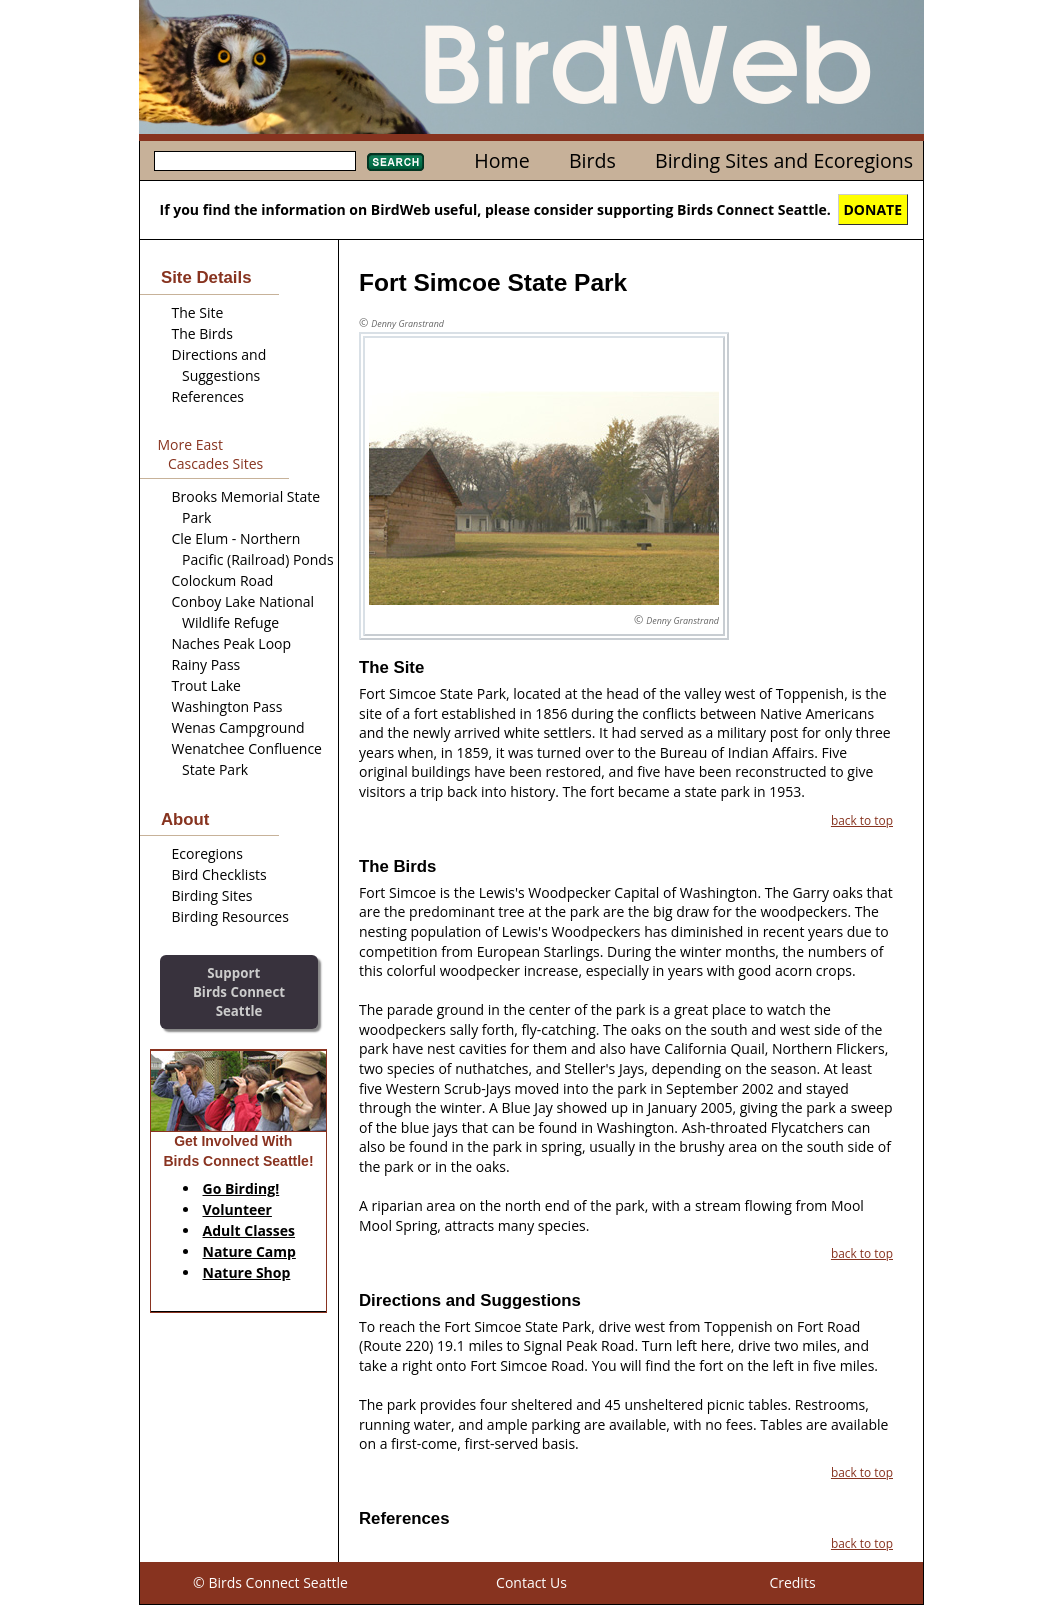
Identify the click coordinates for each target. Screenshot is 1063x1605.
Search (395, 162)
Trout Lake (206, 685)
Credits (792, 1582)
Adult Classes (249, 1230)
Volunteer (237, 1209)
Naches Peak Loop (232, 643)
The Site (198, 312)
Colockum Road (223, 580)
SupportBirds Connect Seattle (239, 991)
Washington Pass (227, 706)
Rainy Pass (206, 664)
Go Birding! (241, 1188)
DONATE (873, 209)
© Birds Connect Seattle (270, 1582)
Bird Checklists (219, 874)
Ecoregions (207, 853)
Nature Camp (249, 1251)
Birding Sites (212, 895)
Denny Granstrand (407, 323)
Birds (592, 160)
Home (501, 160)
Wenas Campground (238, 727)
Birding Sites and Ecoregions (784, 160)
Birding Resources (230, 916)
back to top (862, 820)
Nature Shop (247, 1272)
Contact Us (531, 1582)
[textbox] (255, 161)
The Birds (202, 333)
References (208, 396)
